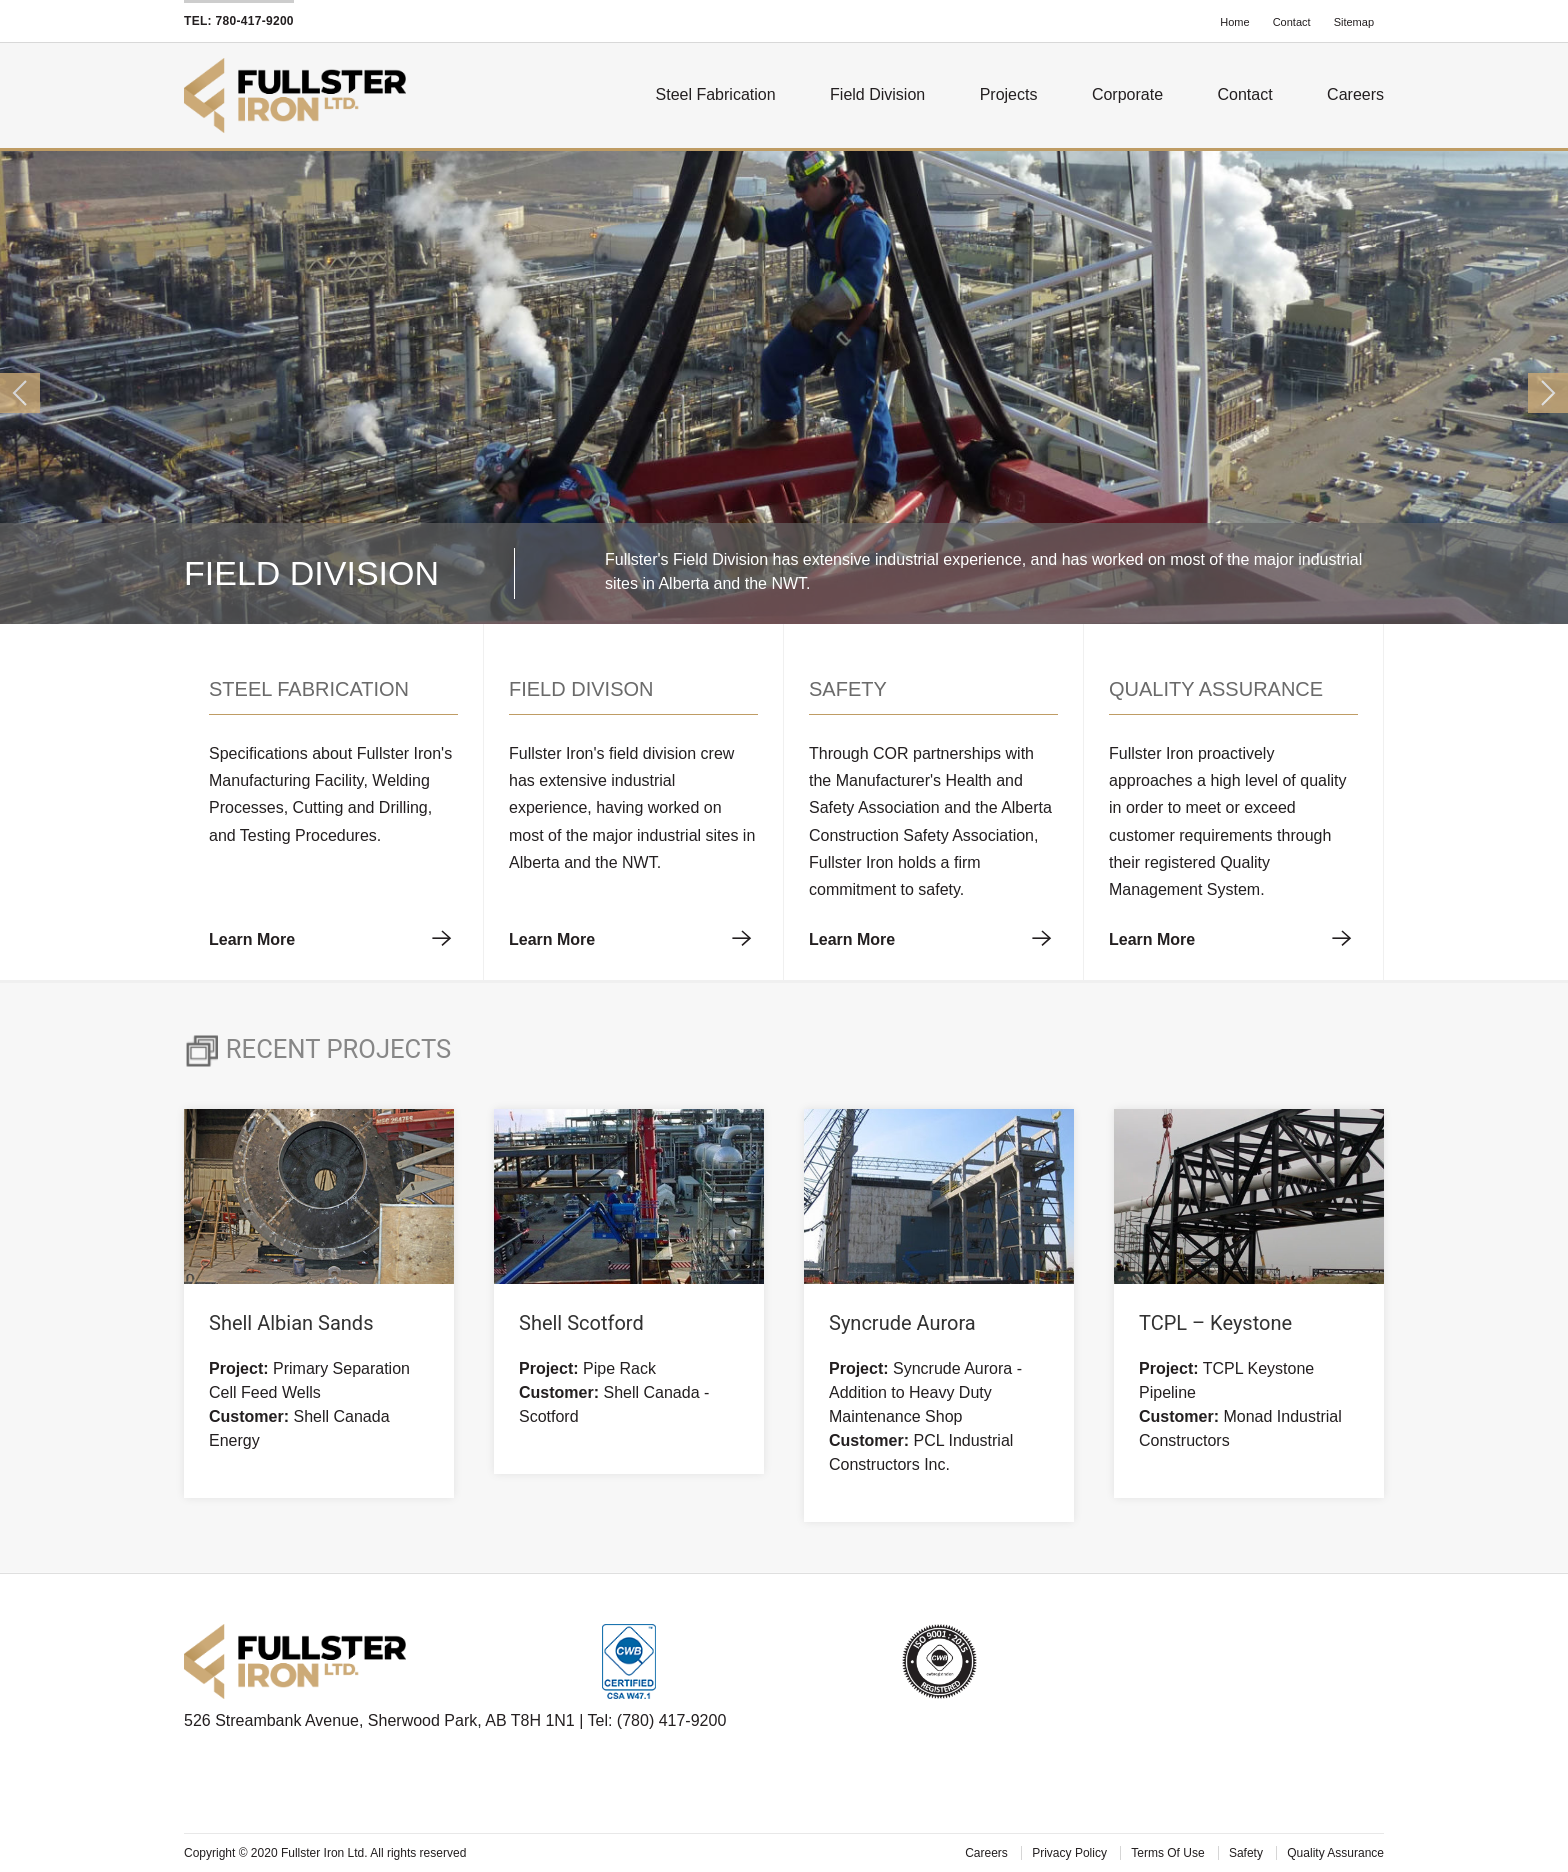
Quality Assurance (1335, 1853)
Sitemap (1354, 22)
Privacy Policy (1071, 1853)
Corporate (1127, 94)
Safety (1247, 1853)
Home (1236, 22)
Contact (1293, 22)
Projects (1009, 94)
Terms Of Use (1169, 1853)
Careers (1355, 94)
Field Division (877, 94)
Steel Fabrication (716, 94)
